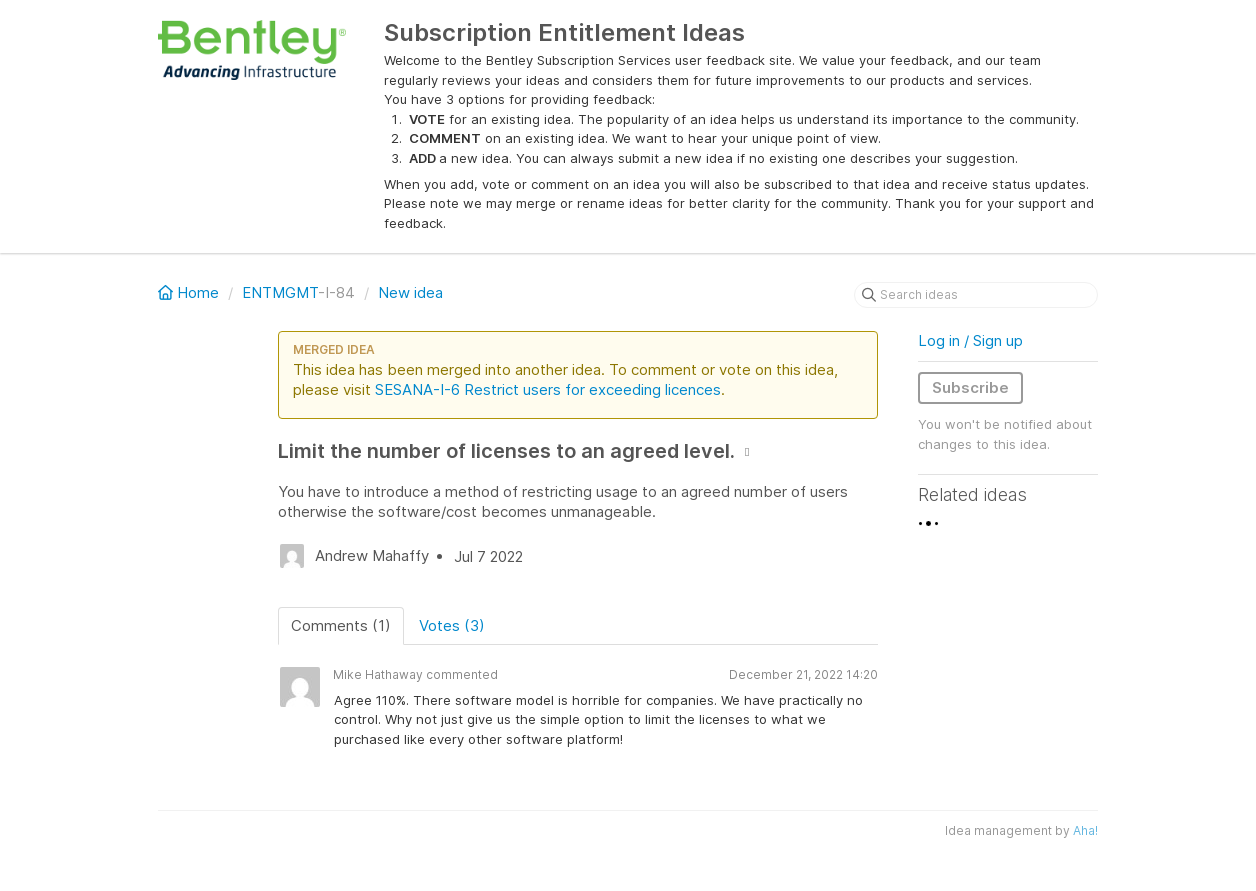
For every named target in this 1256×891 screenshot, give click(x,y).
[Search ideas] (976, 295)
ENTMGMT (280, 292)
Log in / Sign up (970, 340)
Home (190, 292)
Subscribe (970, 387)
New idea (410, 292)
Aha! (1085, 830)
